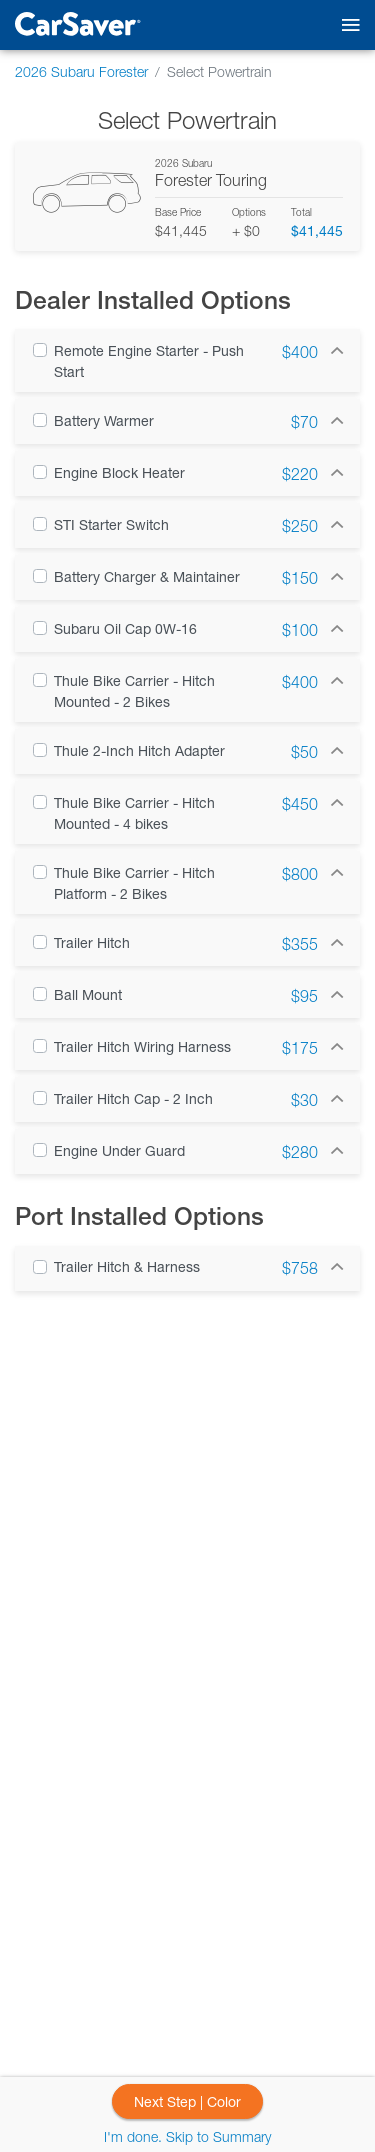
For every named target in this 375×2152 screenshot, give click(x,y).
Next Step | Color (187, 2101)
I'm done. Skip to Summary (187, 2136)
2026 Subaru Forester (81, 71)
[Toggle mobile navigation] (346, 25)
